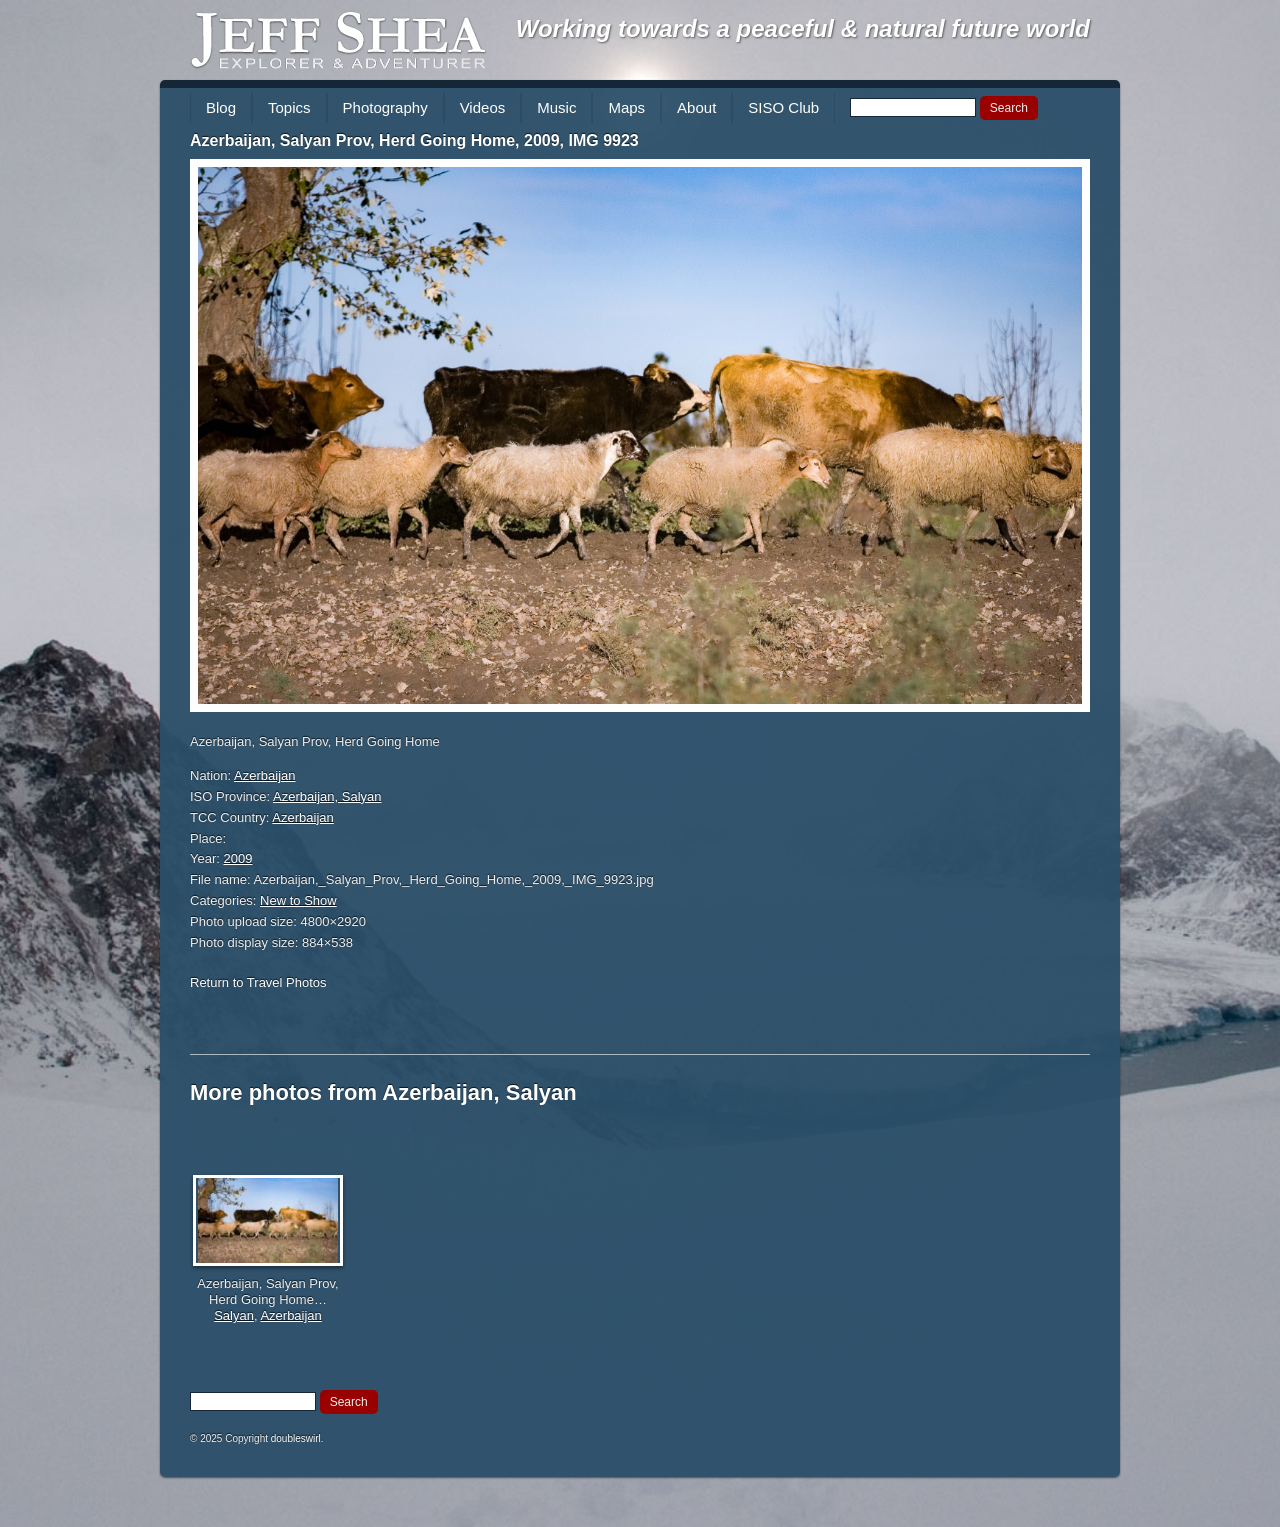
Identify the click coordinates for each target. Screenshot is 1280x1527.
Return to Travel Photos (258, 982)
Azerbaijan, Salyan (327, 796)
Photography (385, 107)
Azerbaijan (264, 775)
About (696, 107)
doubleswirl (296, 1438)
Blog (221, 107)
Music (556, 107)
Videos (483, 107)
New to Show (298, 900)
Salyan (234, 1315)
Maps (626, 107)
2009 (238, 858)
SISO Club (783, 107)
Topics (289, 107)
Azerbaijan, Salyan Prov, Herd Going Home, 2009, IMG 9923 (414, 140)
